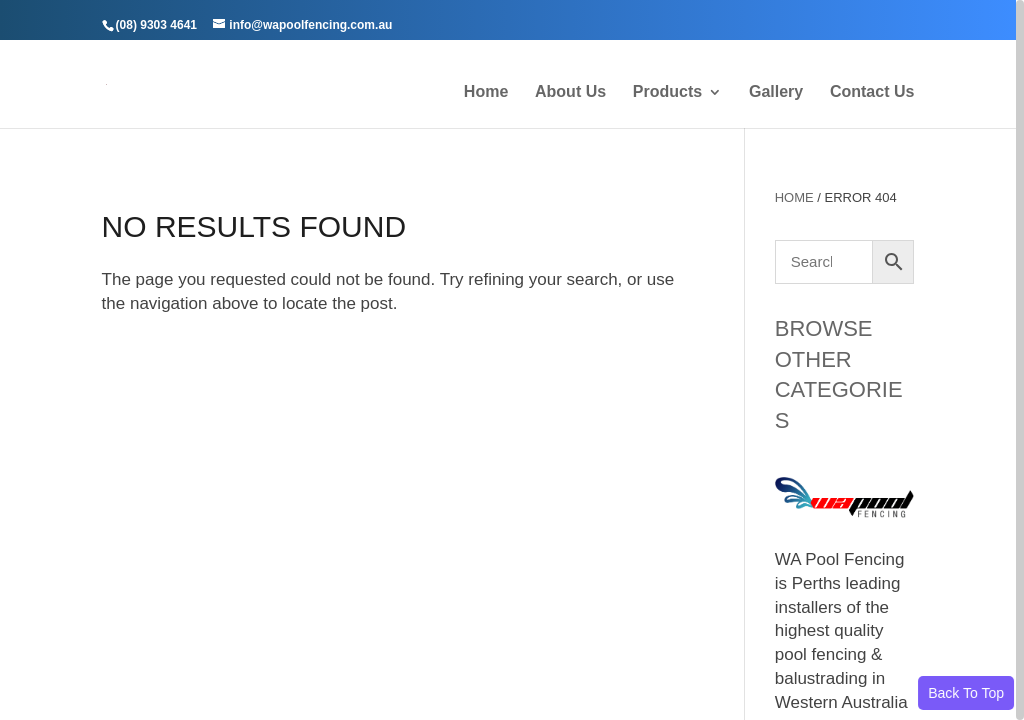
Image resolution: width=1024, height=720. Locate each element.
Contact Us (872, 92)
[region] (512, 360)
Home (486, 92)
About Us (570, 92)
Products (667, 92)
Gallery (776, 92)
